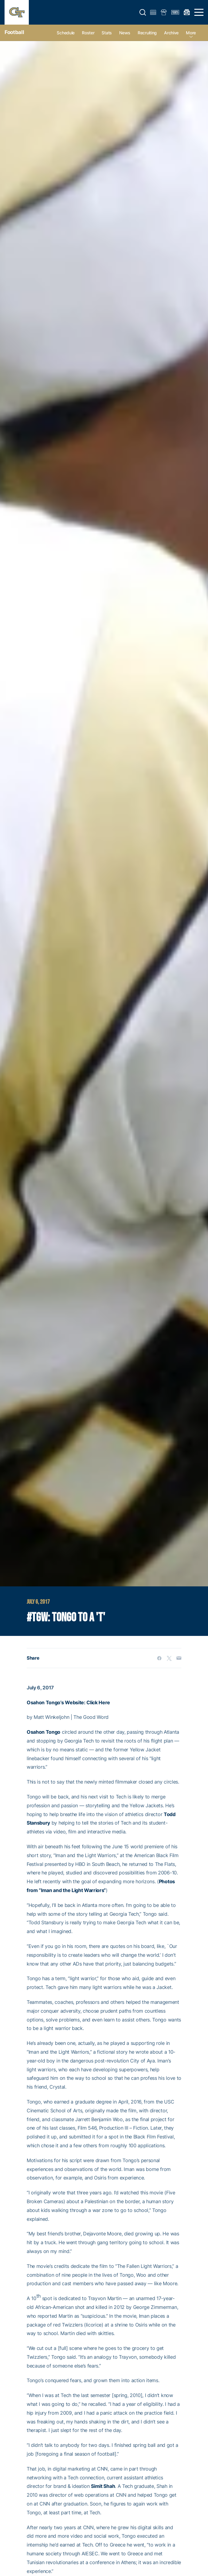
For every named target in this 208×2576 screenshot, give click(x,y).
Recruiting (147, 32)
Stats (107, 32)
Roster (88, 32)
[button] (143, 12)
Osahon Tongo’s (45, 1702)
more (191, 32)
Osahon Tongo (43, 1732)
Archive (171, 32)
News (124, 32)
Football (14, 32)
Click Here (98, 1702)
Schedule (66, 32)
